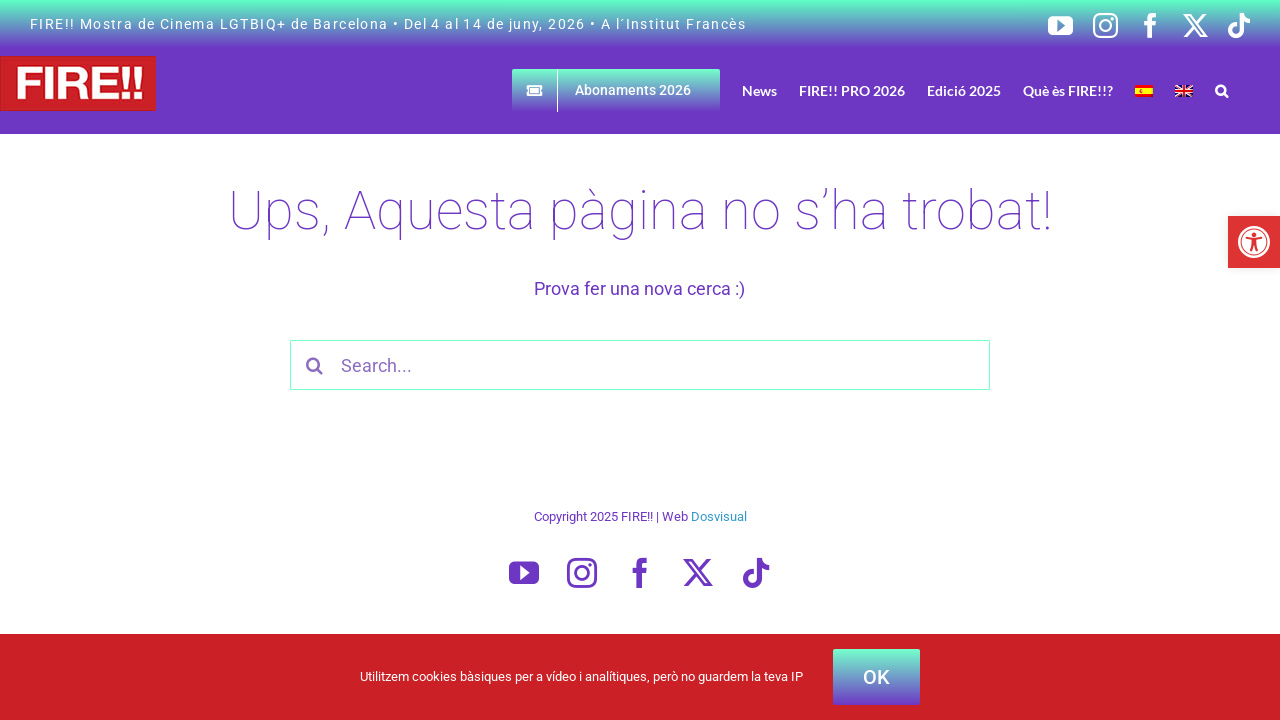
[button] (1254, 242)
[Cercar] (315, 365)
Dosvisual (719, 516)
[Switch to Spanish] (1182, 90)
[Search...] (640, 365)
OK (876, 677)
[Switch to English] (1214, 90)
